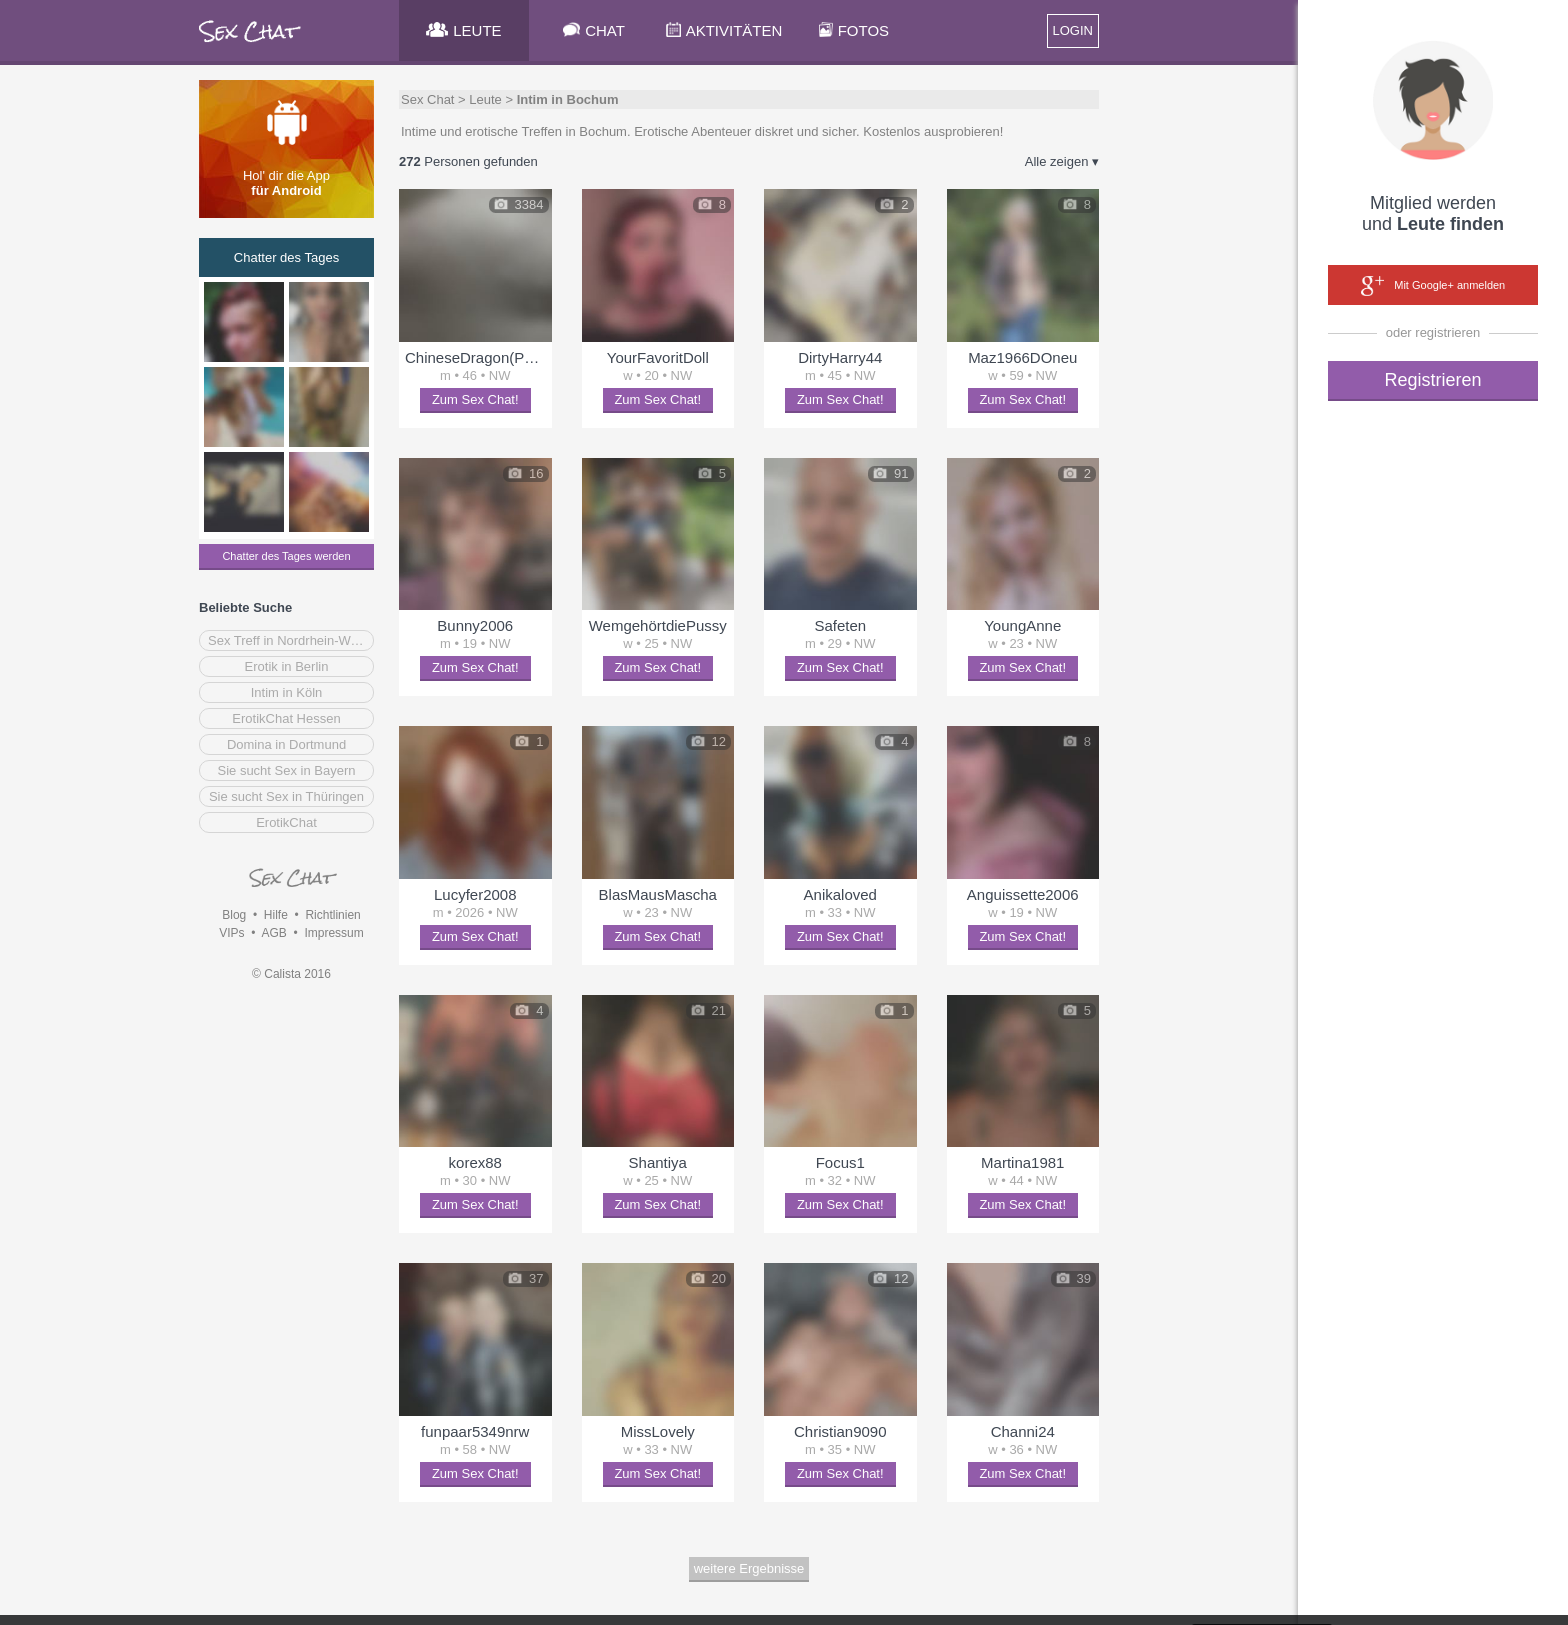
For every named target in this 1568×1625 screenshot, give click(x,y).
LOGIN (1073, 30)
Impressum (333, 933)
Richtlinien (332, 915)
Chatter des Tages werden (286, 556)
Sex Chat (427, 99)
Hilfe (276, 915)
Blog (234, 915)
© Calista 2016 (291, 974)
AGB (273, 933)
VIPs (231, 933)
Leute (485, 99)
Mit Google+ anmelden (1433, 286)
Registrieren (1432, 380)
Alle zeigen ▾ (1062, 161)
